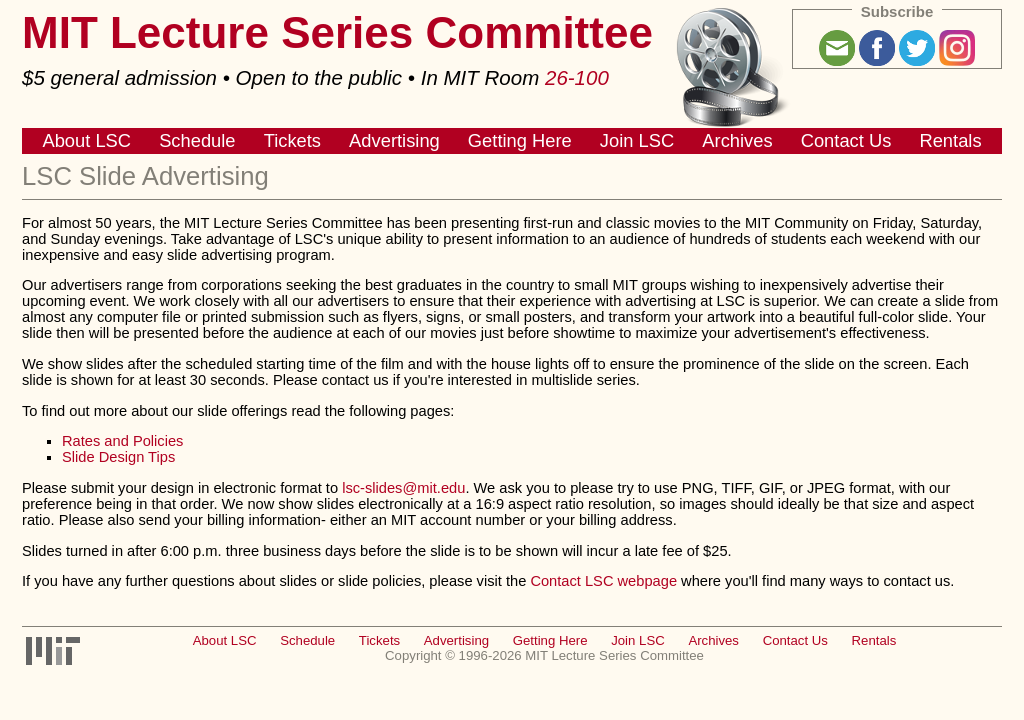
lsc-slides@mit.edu (403, 488)
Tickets (292, 140)
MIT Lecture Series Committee (337, 32)
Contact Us (846, 140)
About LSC (86, 140)
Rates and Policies (122, 441)
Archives (737, 140)
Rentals (950, 140)
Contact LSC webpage (603, 581)
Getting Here (520, 140)
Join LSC (637, 140)
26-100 (577, 77)
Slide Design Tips (118, 457)
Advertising (394, 140)
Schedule (197, 140)
